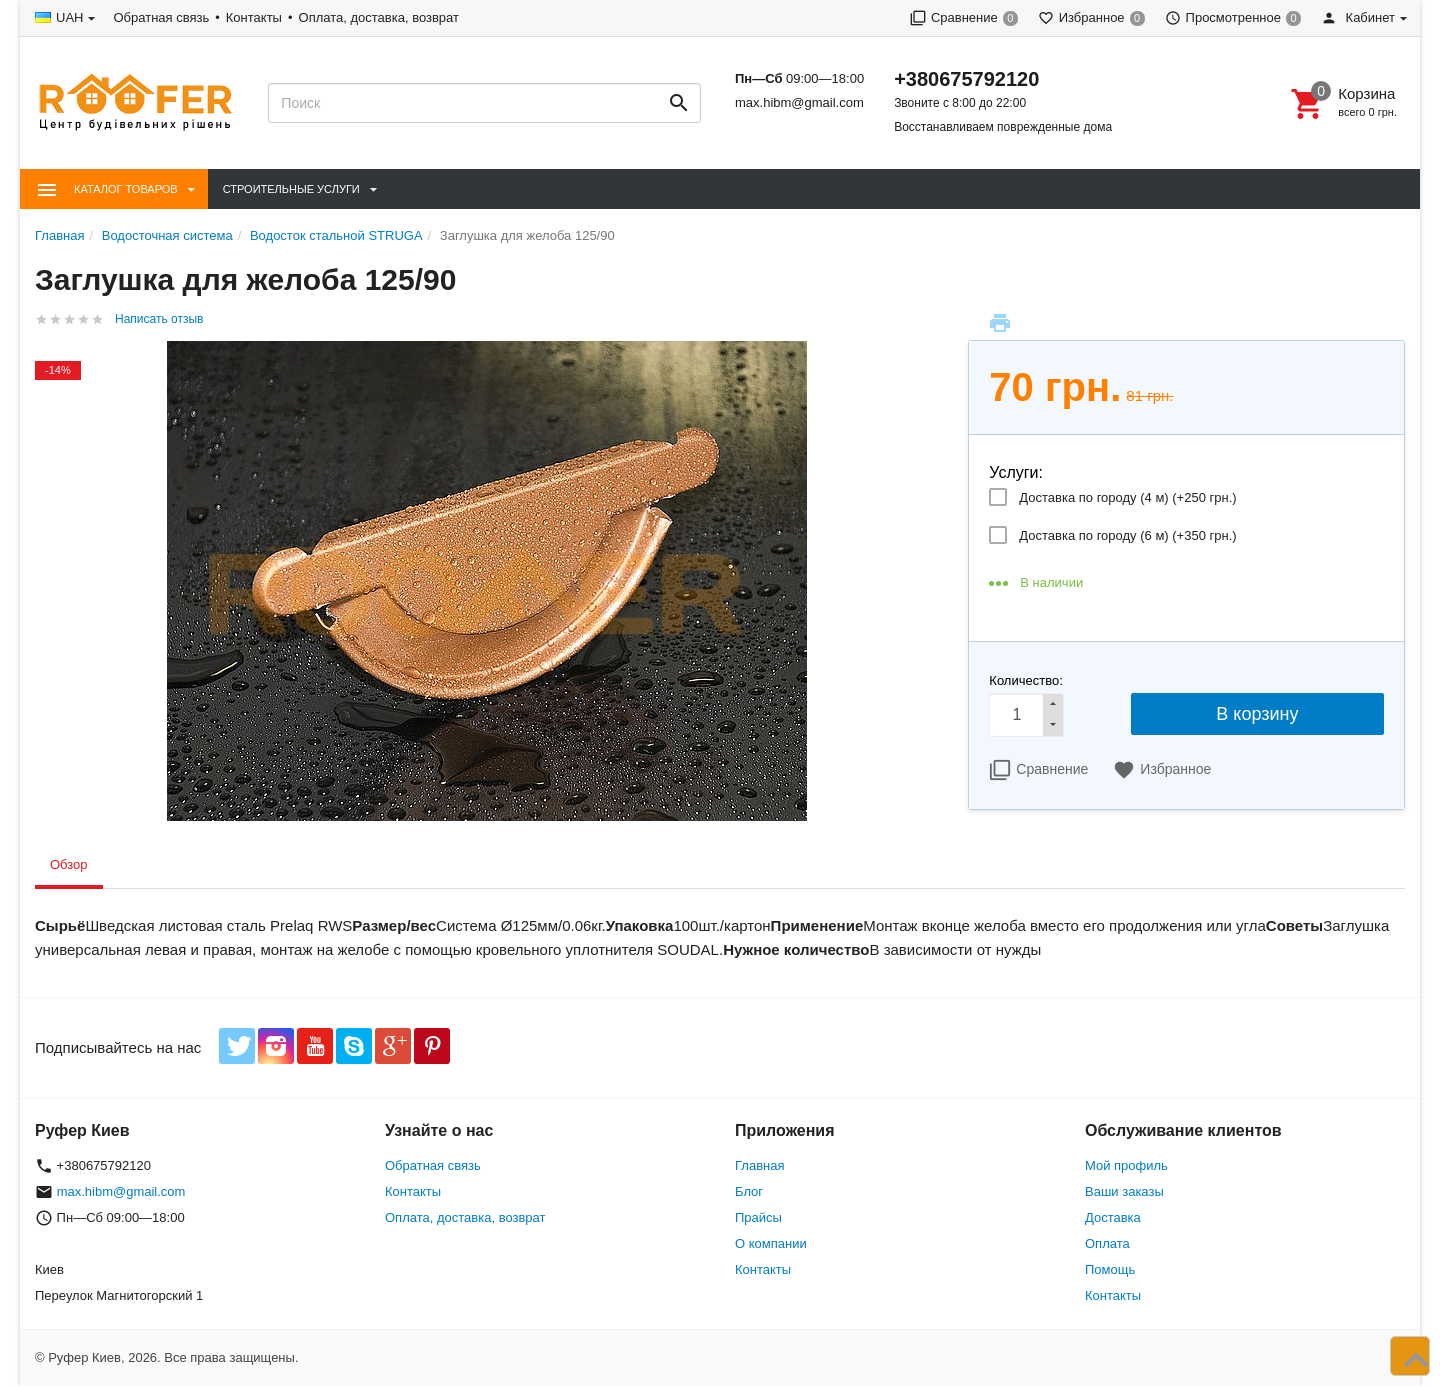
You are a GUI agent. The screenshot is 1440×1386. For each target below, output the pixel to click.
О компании (771, 1243)
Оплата (1107, 1243)
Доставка (1113, 1217)
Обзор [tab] (69, 864)
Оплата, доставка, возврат (379, 17)
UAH (69, 17)
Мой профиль (1126, 1165)
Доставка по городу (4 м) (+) (1127, 497)
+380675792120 (966, 79)
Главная (759, 1165)
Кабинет (1358, 17)
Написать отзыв (159, 319)
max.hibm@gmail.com (799, 102)
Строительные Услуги (291, 189)
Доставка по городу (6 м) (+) (1127, 535)
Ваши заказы (1124, 1191)
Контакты (254, 17)
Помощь (1110, 1269)
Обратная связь (161, 17)
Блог (749, 1191)
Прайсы (758, 1217)
